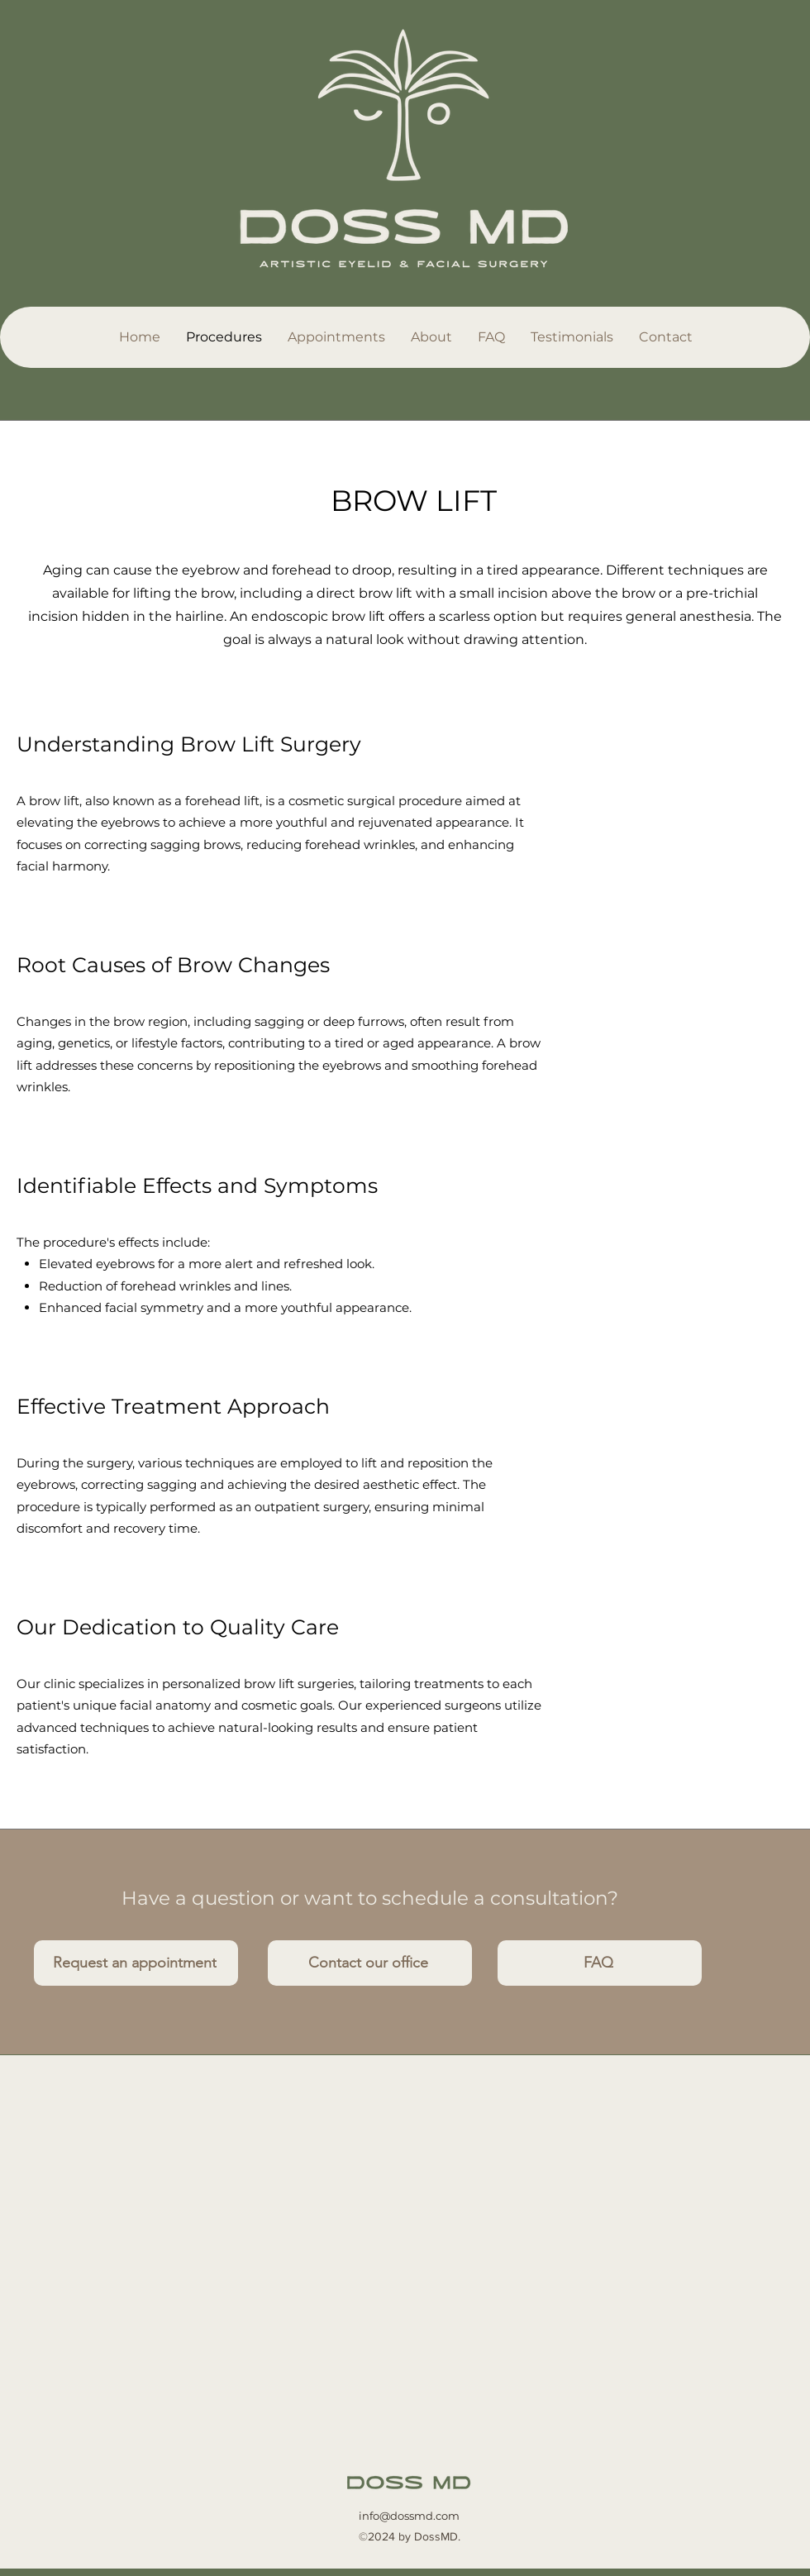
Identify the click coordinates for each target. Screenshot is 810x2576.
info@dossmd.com (409, 2515)
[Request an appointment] (136, 1963)
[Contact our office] (370, 1963)
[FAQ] (600, 1963)
